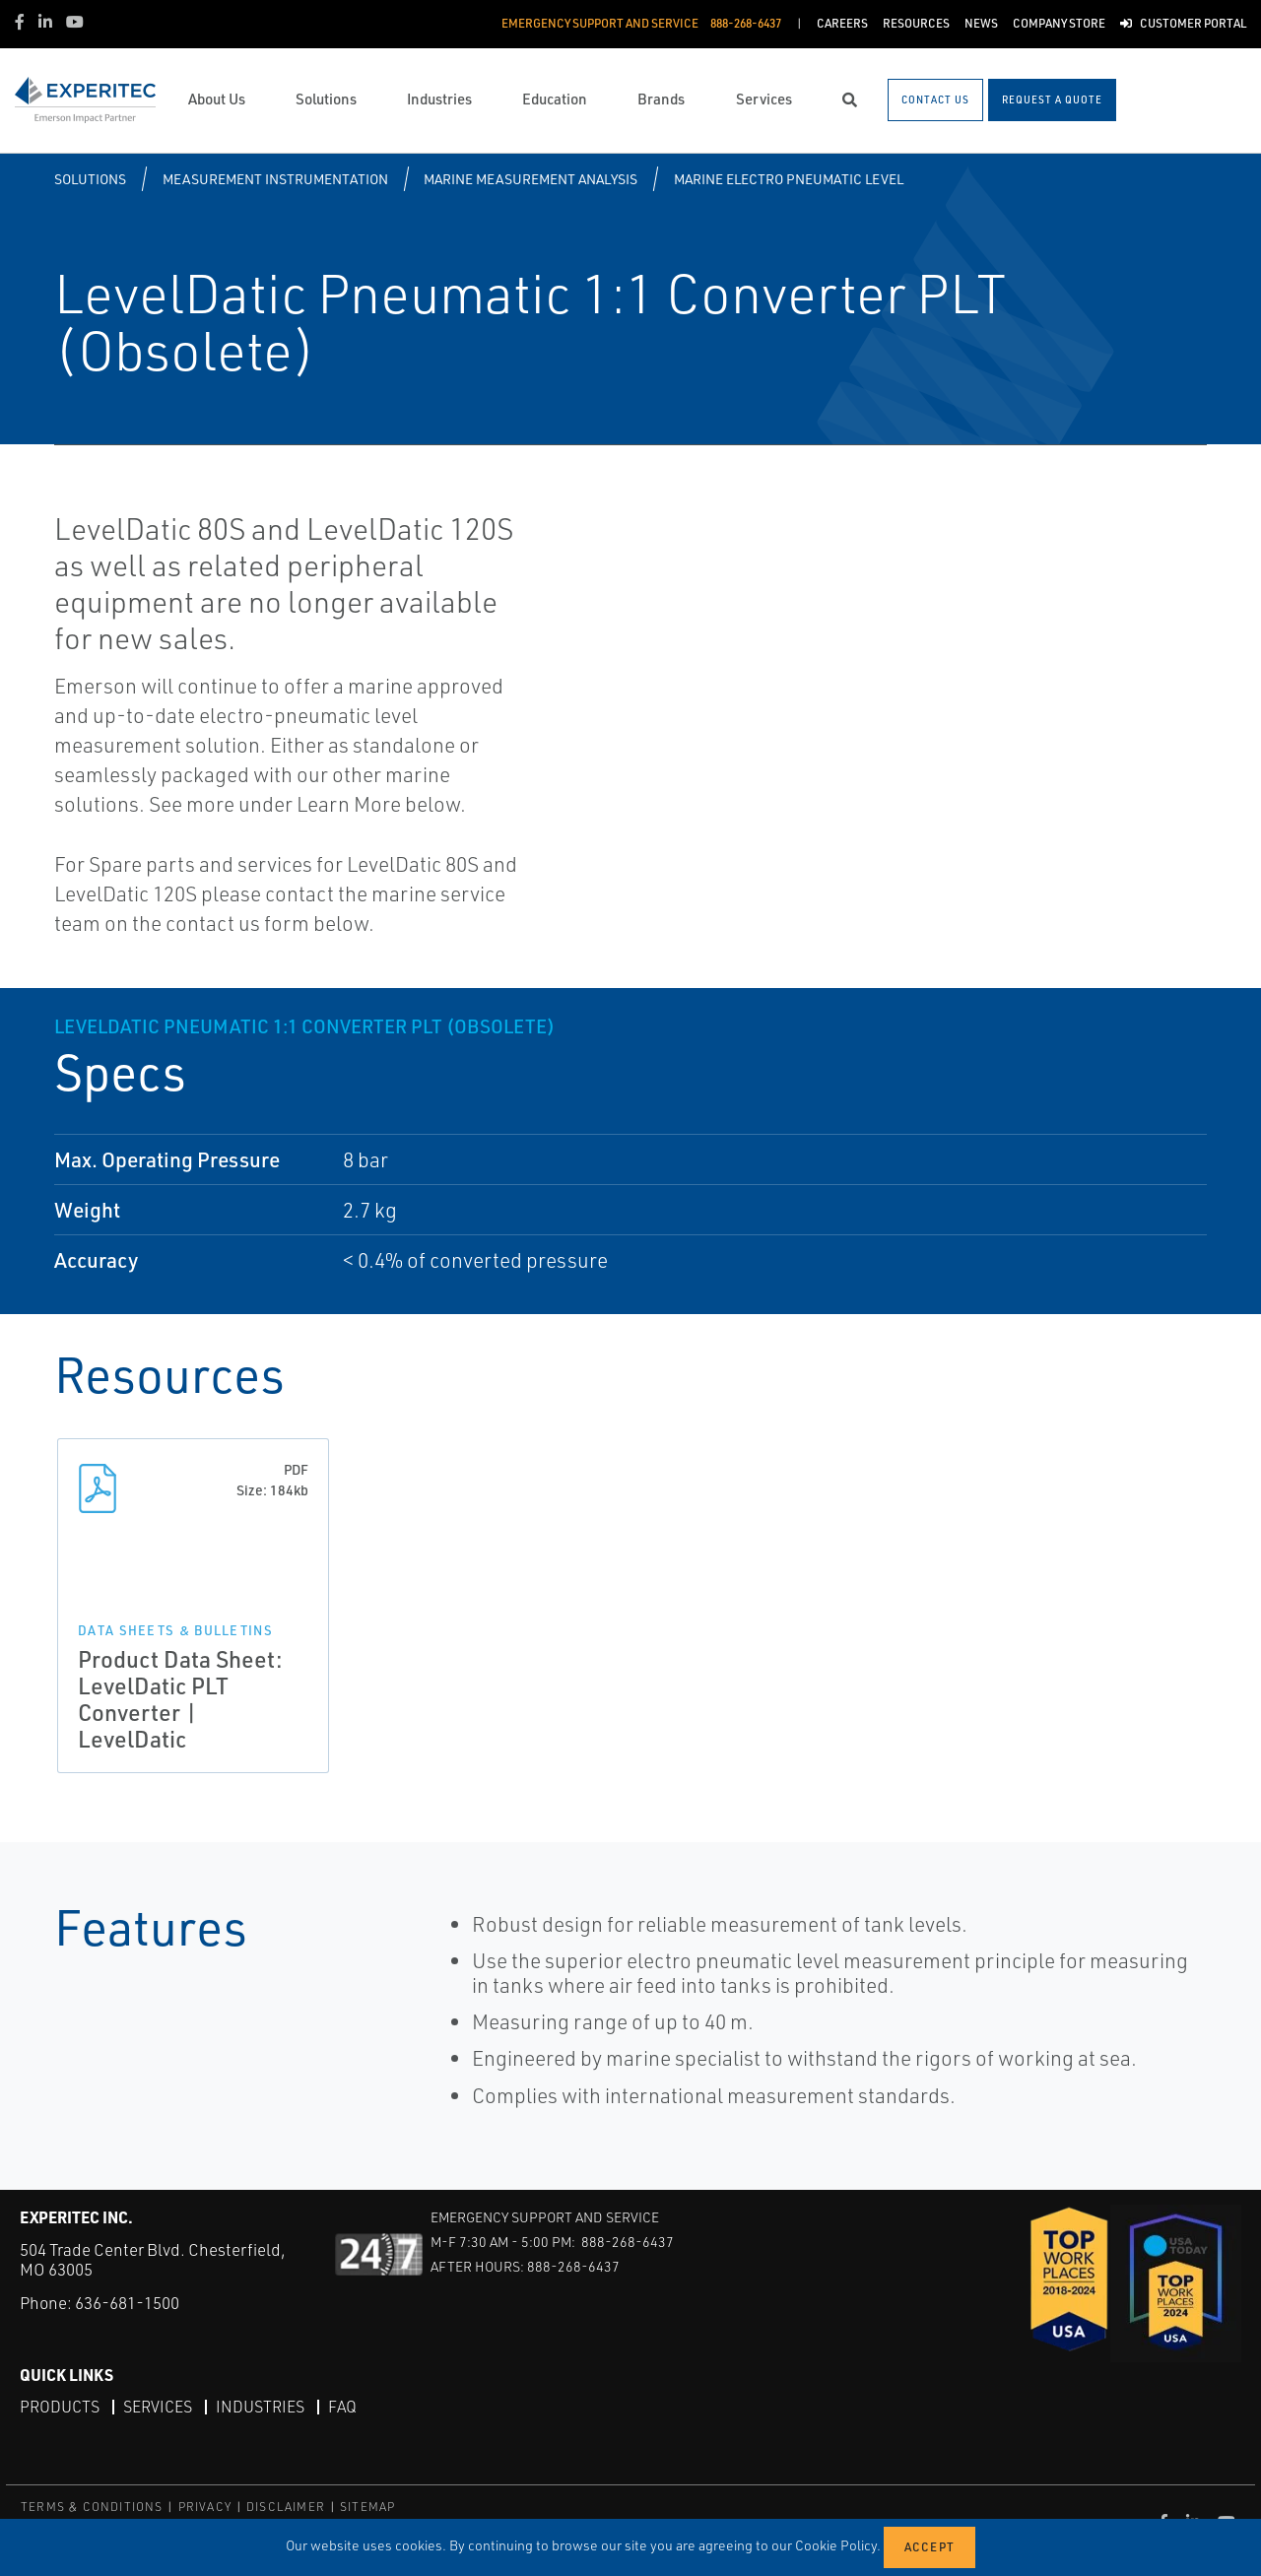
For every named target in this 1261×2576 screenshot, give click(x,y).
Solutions (90, 178)
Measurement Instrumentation (275, 178)
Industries (260, 2406)
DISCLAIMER (285, 2506)
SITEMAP (367, 2506)
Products (60, 2406)
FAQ (342, 2406)
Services (157, 2406)
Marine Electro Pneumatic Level (788, 178)
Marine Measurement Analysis (530, 178)
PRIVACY (205, 2506)
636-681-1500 (127, 2302)
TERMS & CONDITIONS (92, 2506)
